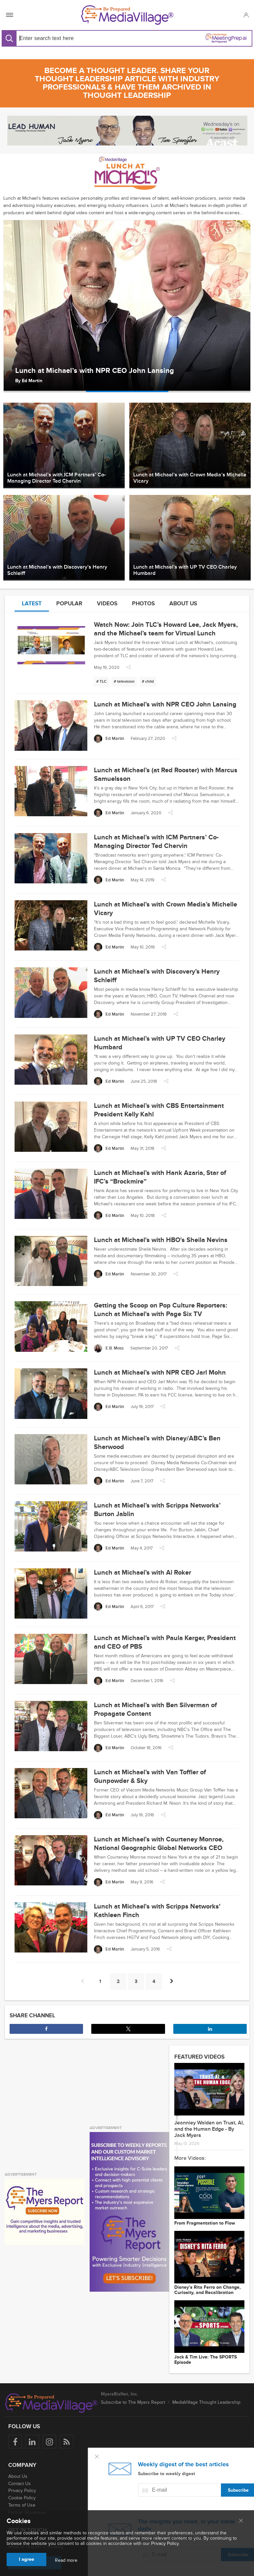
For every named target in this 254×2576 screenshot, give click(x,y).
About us (183, 603)
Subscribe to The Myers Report (133, 2402)
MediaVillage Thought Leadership (206, 2402)
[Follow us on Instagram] (49, 2441)
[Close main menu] (240, 2521)
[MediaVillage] (127, 15)
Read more (66, 2560)
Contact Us (19, 2483)
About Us (17, 2476)
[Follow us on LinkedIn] (32, 2441)
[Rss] (66, 2441)
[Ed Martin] (109, 739)
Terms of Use (21, 2505)
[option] (127, 306)
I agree (26, 2559)
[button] (246, 15)
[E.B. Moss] (109, 1348)
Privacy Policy (22, 2490)
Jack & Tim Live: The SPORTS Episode (205, 2360)
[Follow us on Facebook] (15, 2441)
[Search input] (70, 38)
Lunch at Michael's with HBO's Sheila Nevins (161, 1240)
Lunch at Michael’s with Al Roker (142, 1573)
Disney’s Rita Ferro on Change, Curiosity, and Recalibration (207, 2290)
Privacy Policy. (165, 2543)
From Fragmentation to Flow (204, 2223)
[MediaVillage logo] (51, 2403)
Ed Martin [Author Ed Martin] (32, 380)
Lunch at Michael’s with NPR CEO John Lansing (94, 370)
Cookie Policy (22, 2498)
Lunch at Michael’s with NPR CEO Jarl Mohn (160, 1373)
